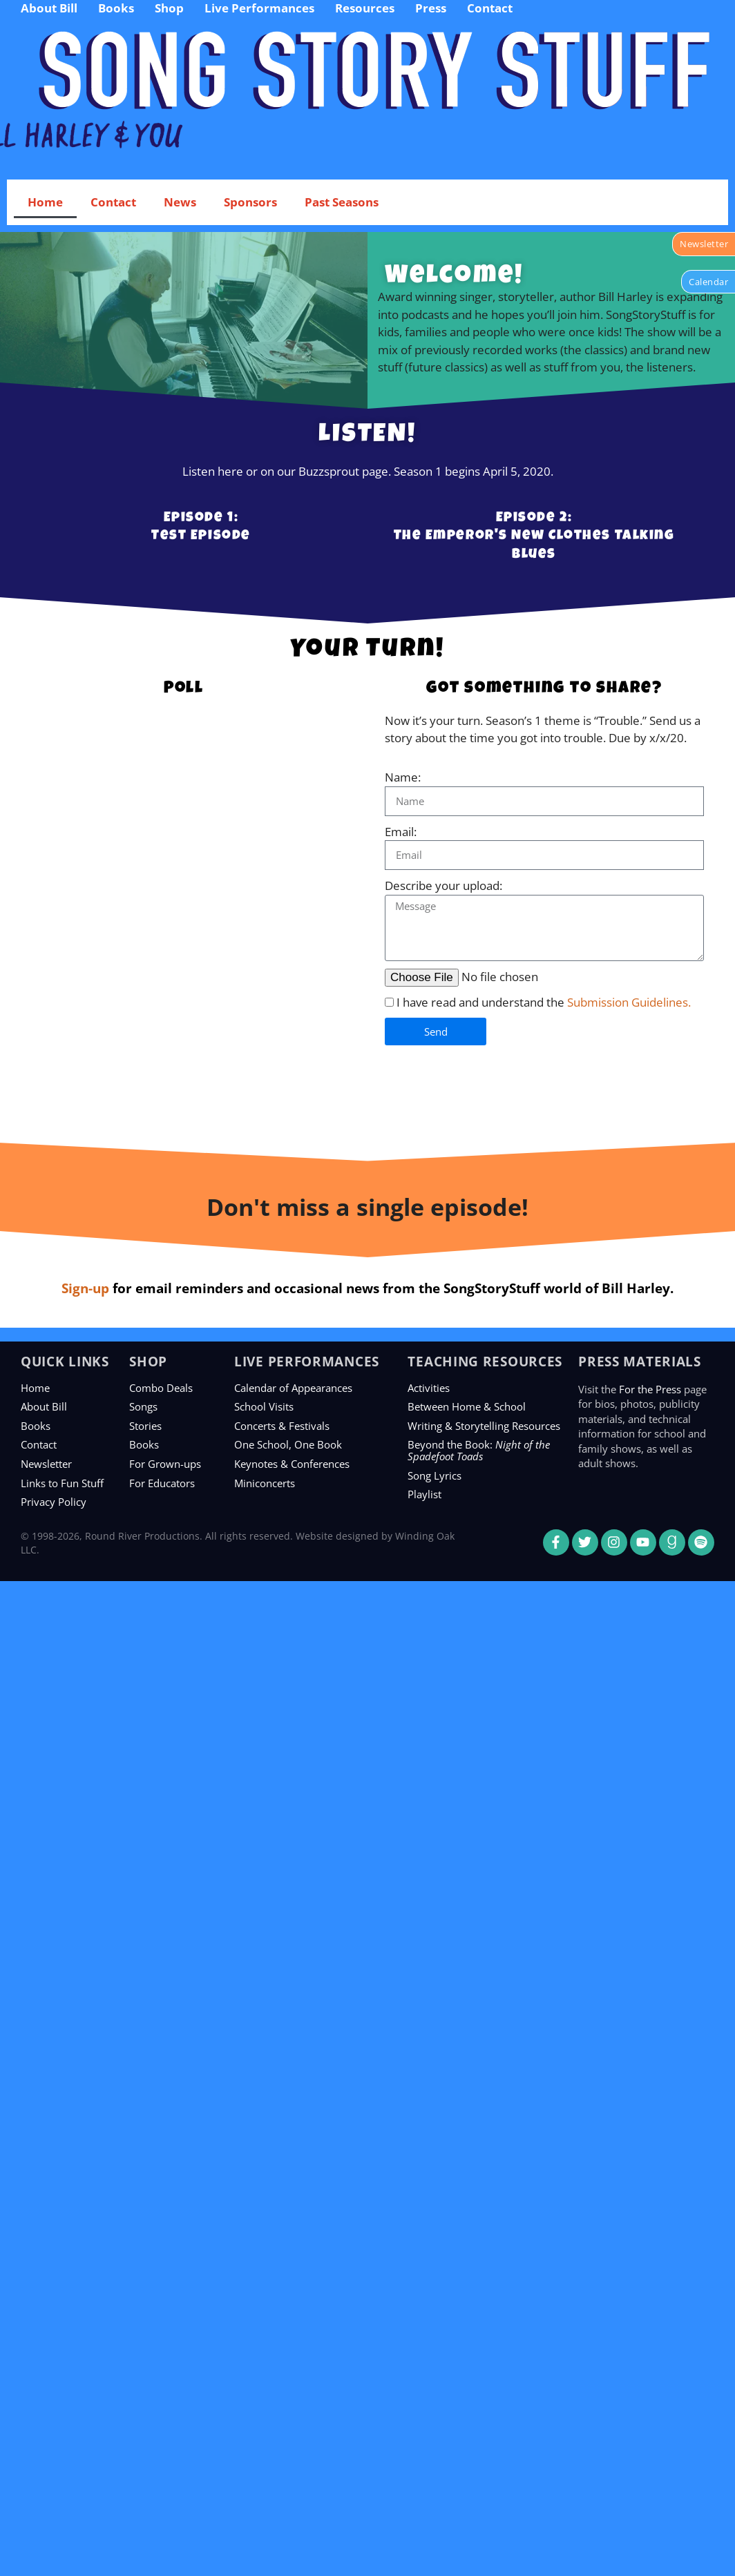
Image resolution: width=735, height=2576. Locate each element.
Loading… (184, 921)
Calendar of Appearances (293, 1388)
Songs (143, 1406)
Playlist (424, 1494)
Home (45, 202)
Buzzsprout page (343, 471)
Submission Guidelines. (629, 1002)
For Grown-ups (165, 1464)
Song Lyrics (434, 1475)
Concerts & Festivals (282, 1426)
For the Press (650, 1389)
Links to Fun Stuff (62, 1483)
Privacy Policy (53, 1502)
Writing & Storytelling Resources (484, 1426)
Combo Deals (161, 1388)
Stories (145, 1426)
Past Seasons (342, 202)
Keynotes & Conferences (292, 1464)
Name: (403, 777)
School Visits (264, 1406)
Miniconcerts (264, 1483)
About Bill (44, 1406)
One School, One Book (288, 1444)
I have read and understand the (544, 1002)
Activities (429, 1388)
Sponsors (250, 202)
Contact (113, 202)
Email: (401, 832)
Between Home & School (467, 1406)
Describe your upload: (443, 885)
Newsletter (46, 1464)
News (180, 202)
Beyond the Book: (479, 1450)
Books (35, 1426)
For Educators (162, 1483)
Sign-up (85, 1288)
